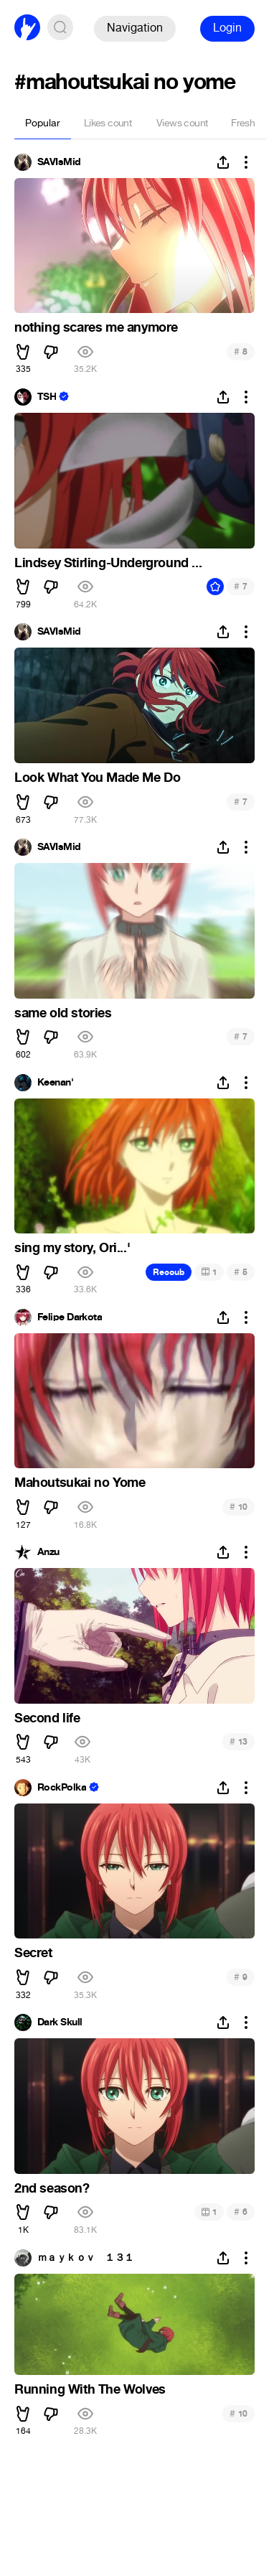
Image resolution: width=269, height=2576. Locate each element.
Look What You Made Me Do (97, 777)
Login (227, 27)
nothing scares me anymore (96, 327)
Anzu (48, 1552)
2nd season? (52, 2188)
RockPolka (61, 1788)
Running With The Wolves (90, 2389)
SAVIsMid (59, 162)
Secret (33, 1952)
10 (238, 1506)
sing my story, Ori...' (72, 1247)
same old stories (63, 1013)
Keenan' (55, 1083)
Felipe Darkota (69, 1317)
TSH (46, 397)
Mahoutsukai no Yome (79, 1482)
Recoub (168, 1272)
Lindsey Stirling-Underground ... (108, 562)
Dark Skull (59, 2022)
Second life (47, 1718)
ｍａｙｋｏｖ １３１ (85, 2258)
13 (238, 1741)
